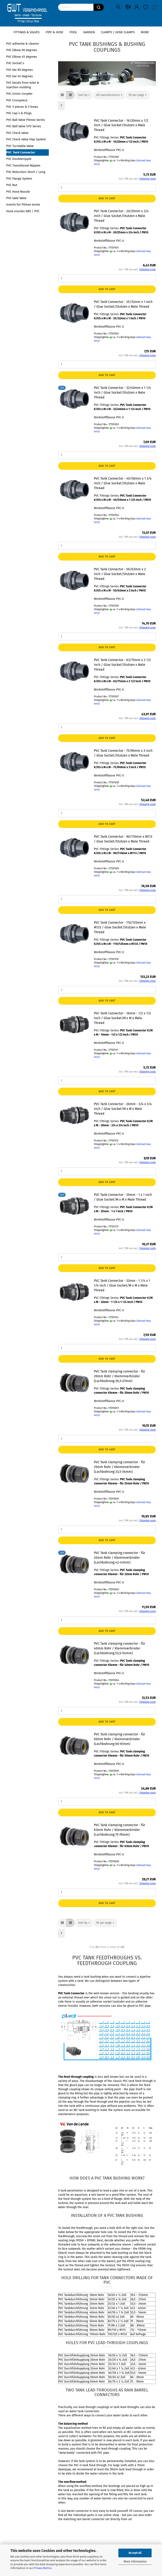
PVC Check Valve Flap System (26, 139)
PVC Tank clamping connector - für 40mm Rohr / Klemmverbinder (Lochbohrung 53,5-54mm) (119, 1648)
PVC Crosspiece (16, 100)
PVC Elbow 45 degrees (21, 57)
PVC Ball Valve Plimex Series (25, 120)
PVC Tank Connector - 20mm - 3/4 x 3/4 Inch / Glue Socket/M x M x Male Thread (123, 1108)
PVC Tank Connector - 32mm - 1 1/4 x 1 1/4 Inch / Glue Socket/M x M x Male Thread (122, 1285)
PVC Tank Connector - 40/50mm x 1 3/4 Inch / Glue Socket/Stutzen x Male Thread (123, 483)
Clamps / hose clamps (118, 32)
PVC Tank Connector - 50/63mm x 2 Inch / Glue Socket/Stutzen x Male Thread (120, 574)
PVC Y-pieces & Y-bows (22, 107)
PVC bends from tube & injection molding (22, 85)
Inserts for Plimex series (23, 204)
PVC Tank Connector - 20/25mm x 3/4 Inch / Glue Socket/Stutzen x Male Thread (121, 216)
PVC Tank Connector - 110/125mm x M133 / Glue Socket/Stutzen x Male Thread (120, 927)
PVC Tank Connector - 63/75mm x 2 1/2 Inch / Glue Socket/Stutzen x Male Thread (122, 664)
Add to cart (107, 198)
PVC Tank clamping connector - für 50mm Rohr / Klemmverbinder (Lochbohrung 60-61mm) (119, 1739)
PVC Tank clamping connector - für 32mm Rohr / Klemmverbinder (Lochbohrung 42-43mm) (119, 1557)
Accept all (135, 2553)
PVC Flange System (19, 178)
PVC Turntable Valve (20, 146)
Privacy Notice (43, 2568)
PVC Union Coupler (19, 93)
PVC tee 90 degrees (19, 70)
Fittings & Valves (26, 32)
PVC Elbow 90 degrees (21, 50)
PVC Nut (11, 185)
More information (135, 2561)
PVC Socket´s (15, 63)
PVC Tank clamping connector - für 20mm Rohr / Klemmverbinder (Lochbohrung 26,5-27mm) (119, 1376)
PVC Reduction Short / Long (25, 172)
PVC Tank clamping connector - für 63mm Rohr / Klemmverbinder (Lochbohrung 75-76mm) (119, 1830)
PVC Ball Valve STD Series (23, 126)
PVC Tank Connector (20, 152)
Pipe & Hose (54, 32)
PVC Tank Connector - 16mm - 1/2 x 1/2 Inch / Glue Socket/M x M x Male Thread (122, 1018)
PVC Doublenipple (18, 159)
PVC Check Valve (17, 133)
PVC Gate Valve (16, 198)
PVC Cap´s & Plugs (19, 113)
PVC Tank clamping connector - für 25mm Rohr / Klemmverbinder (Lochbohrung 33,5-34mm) (119, 1467)
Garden (89, 32)
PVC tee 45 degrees (19, 76)
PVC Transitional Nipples (23, 165)
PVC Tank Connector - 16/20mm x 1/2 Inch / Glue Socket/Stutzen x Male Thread (121, 125)
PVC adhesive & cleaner (22, 43)
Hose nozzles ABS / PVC (22, 211)
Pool (73, 32)
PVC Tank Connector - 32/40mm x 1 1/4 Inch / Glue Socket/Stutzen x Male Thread (122, 392)
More (145, 32)
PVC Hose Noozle (18, 191)
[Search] (98, 7)
